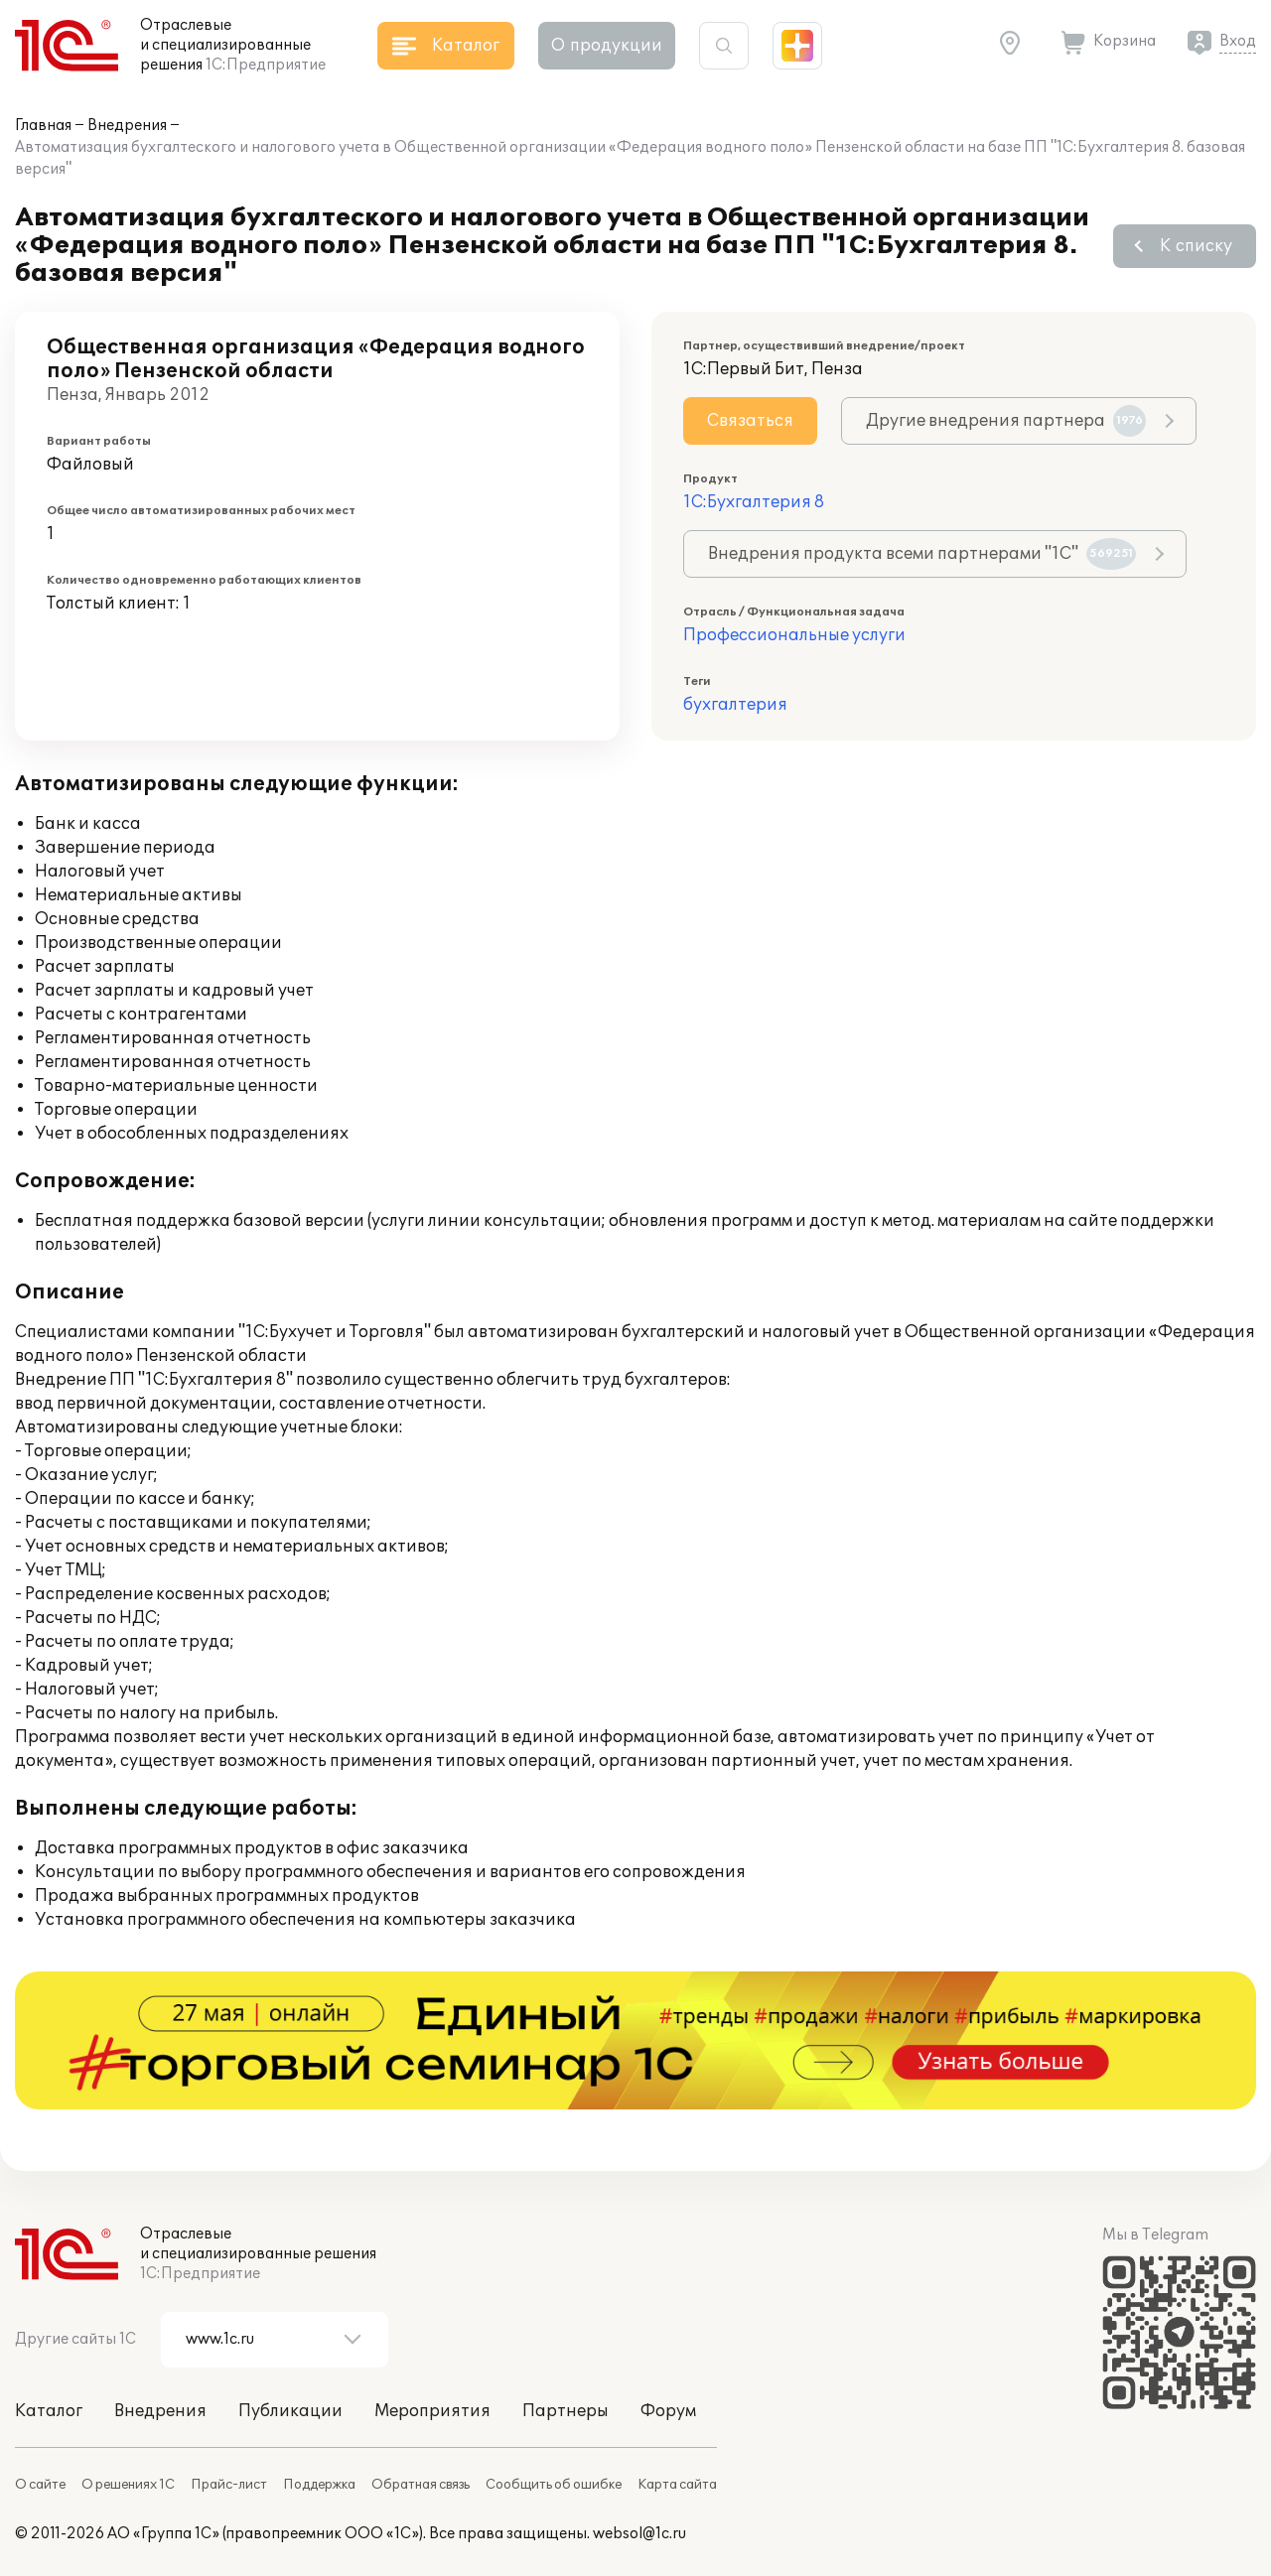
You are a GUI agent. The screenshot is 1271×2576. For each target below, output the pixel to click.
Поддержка (319, 2485)
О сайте (40, 2485)
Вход (1237, 41)
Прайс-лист (229, 2485)
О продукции (606, 46)
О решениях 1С (128, 2485)
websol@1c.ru (639, 2533)
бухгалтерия (735, 705)
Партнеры (565, 2411)
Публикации (290, 2411)
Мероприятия (432, 2411)
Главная (43, 125)
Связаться (750, 421)
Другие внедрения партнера (1006, 421)
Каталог (48, 2411)
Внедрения (127, 125)
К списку (1196, 246)
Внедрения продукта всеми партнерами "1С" (922, 554)
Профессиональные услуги (794, 635)
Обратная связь (420, 2485)
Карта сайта (677, 2485)
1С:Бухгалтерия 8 (753, 502)
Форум (668, 2411)
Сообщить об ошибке (554, 2485)
